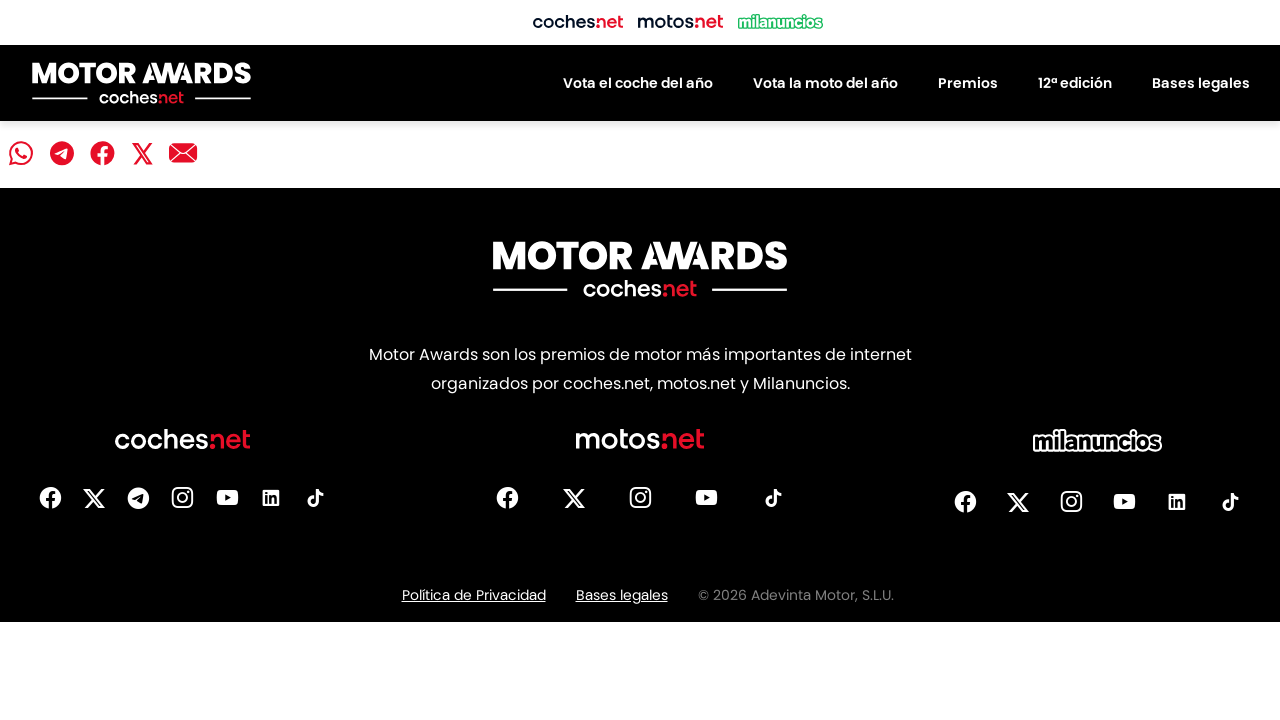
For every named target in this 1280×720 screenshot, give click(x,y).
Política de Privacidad (474, 595)
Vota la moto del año (825, 83)
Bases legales (1201, 83)
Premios (968, 83)
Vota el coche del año (638, 83)
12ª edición (1075, 83)
